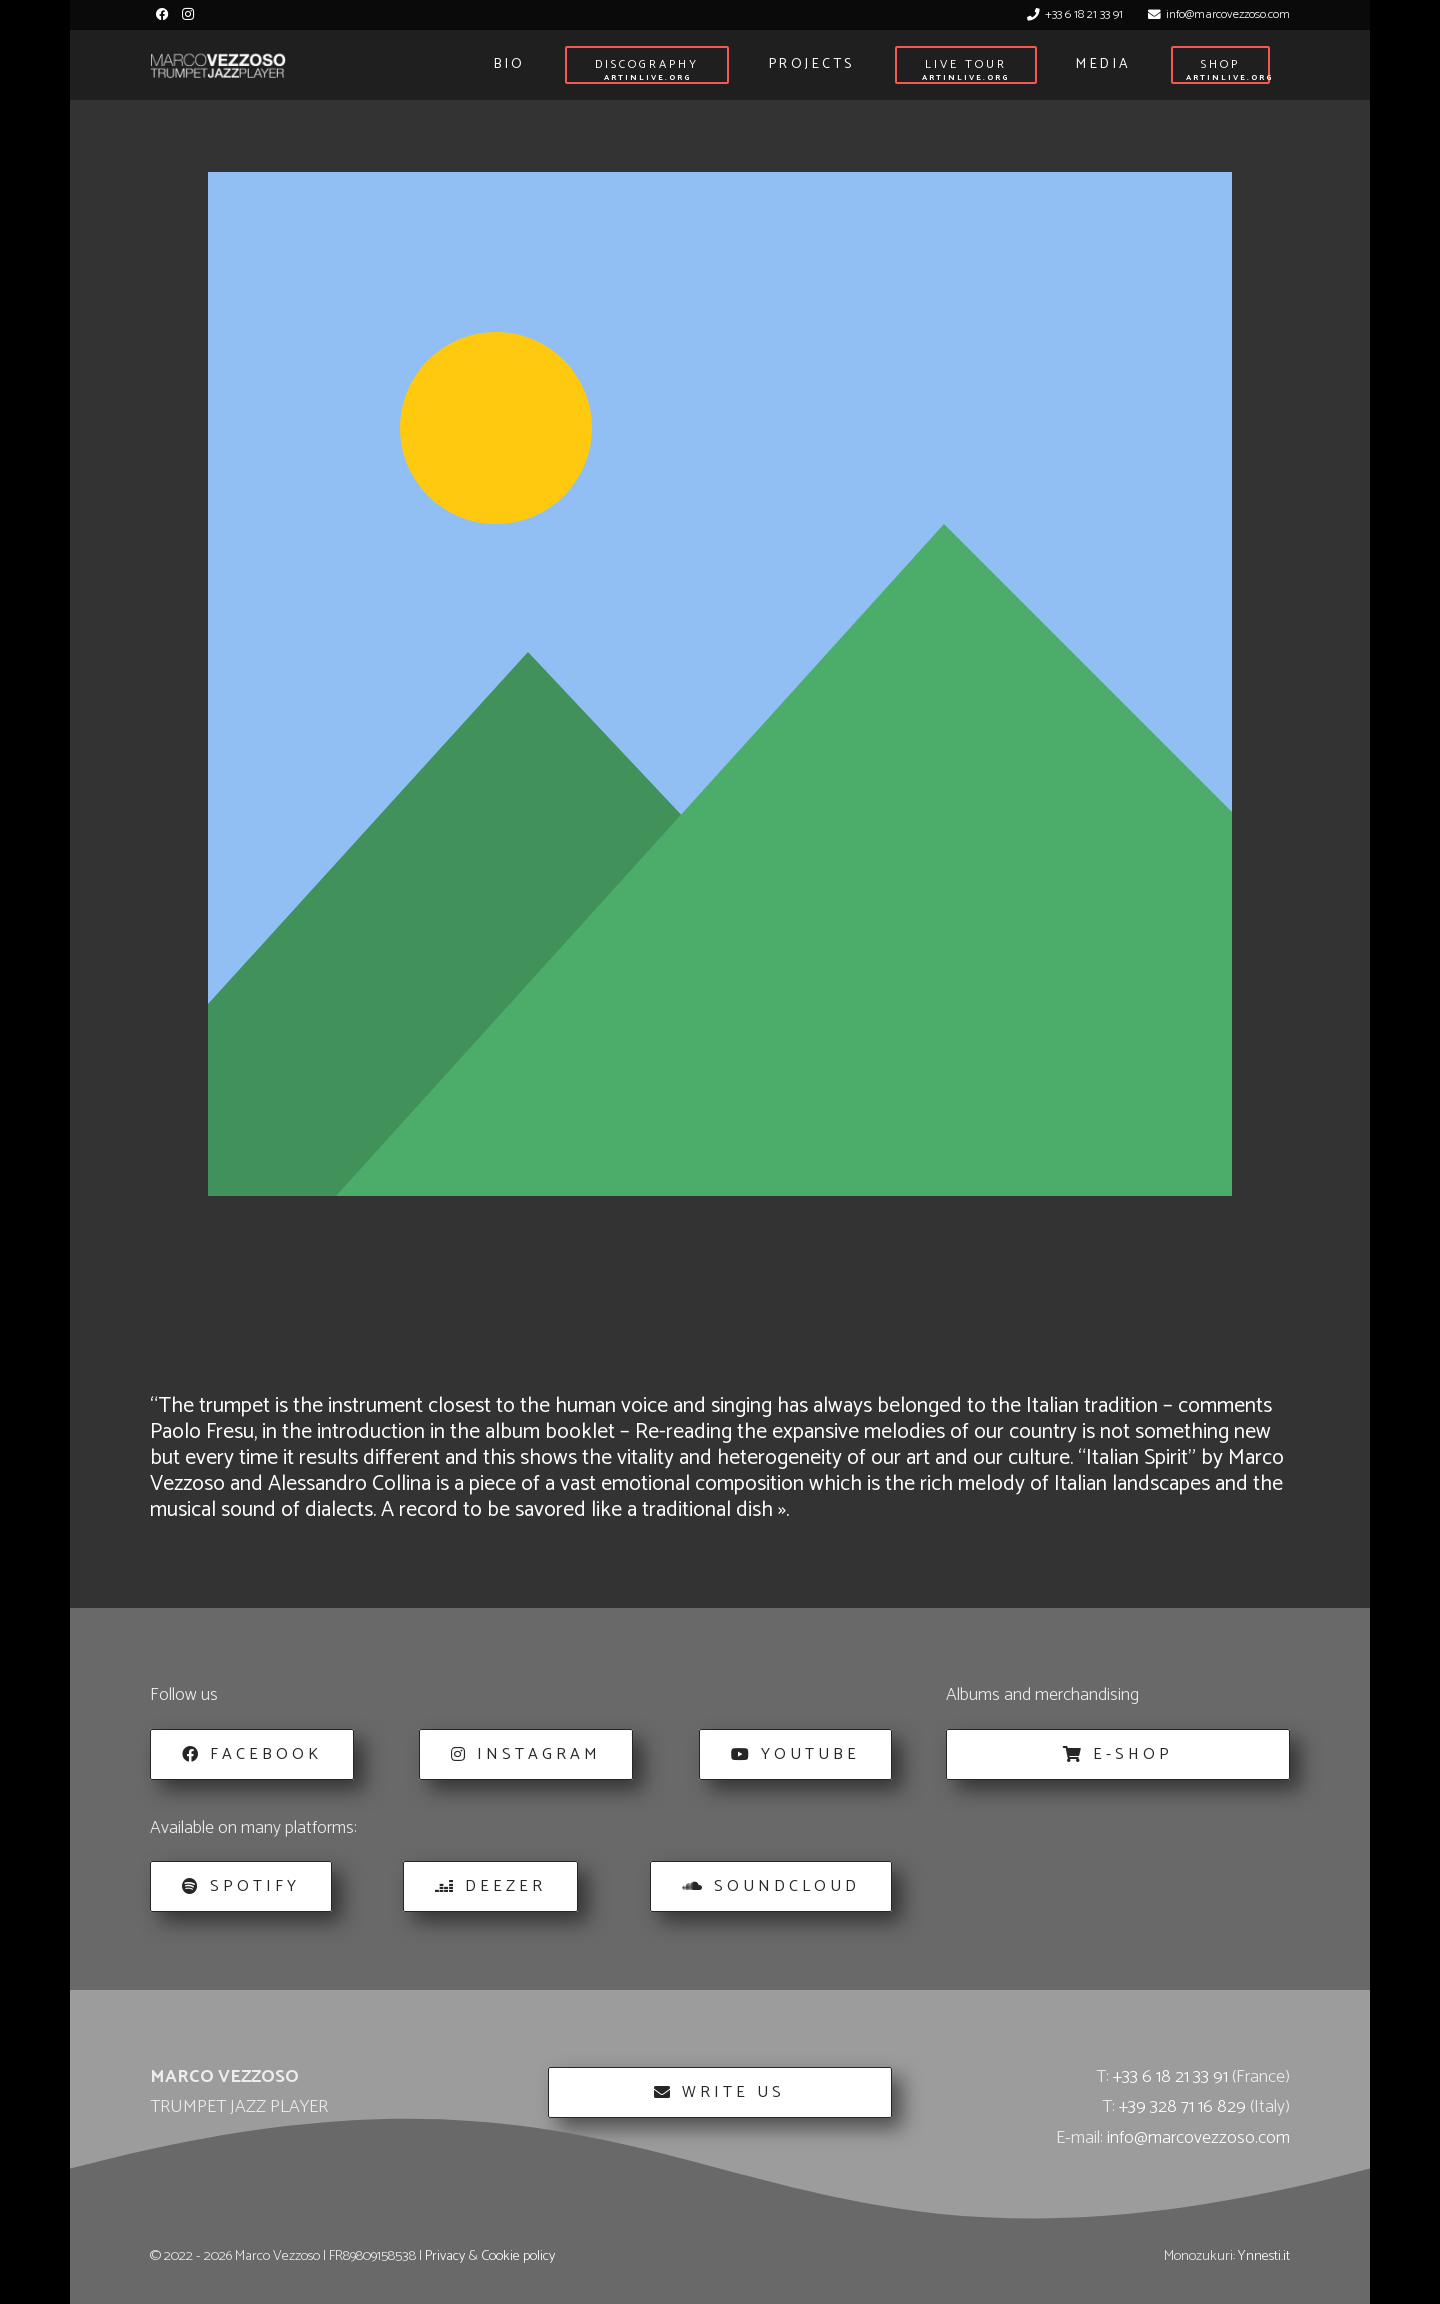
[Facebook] (162, 14)
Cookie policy (518, 2256)
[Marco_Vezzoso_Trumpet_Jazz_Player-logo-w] (218, 65)
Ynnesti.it (1264, 2256)
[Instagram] (187, 14)
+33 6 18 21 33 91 (1170, 2077)
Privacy (445, 2256)
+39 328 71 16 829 (1182, 2107)
